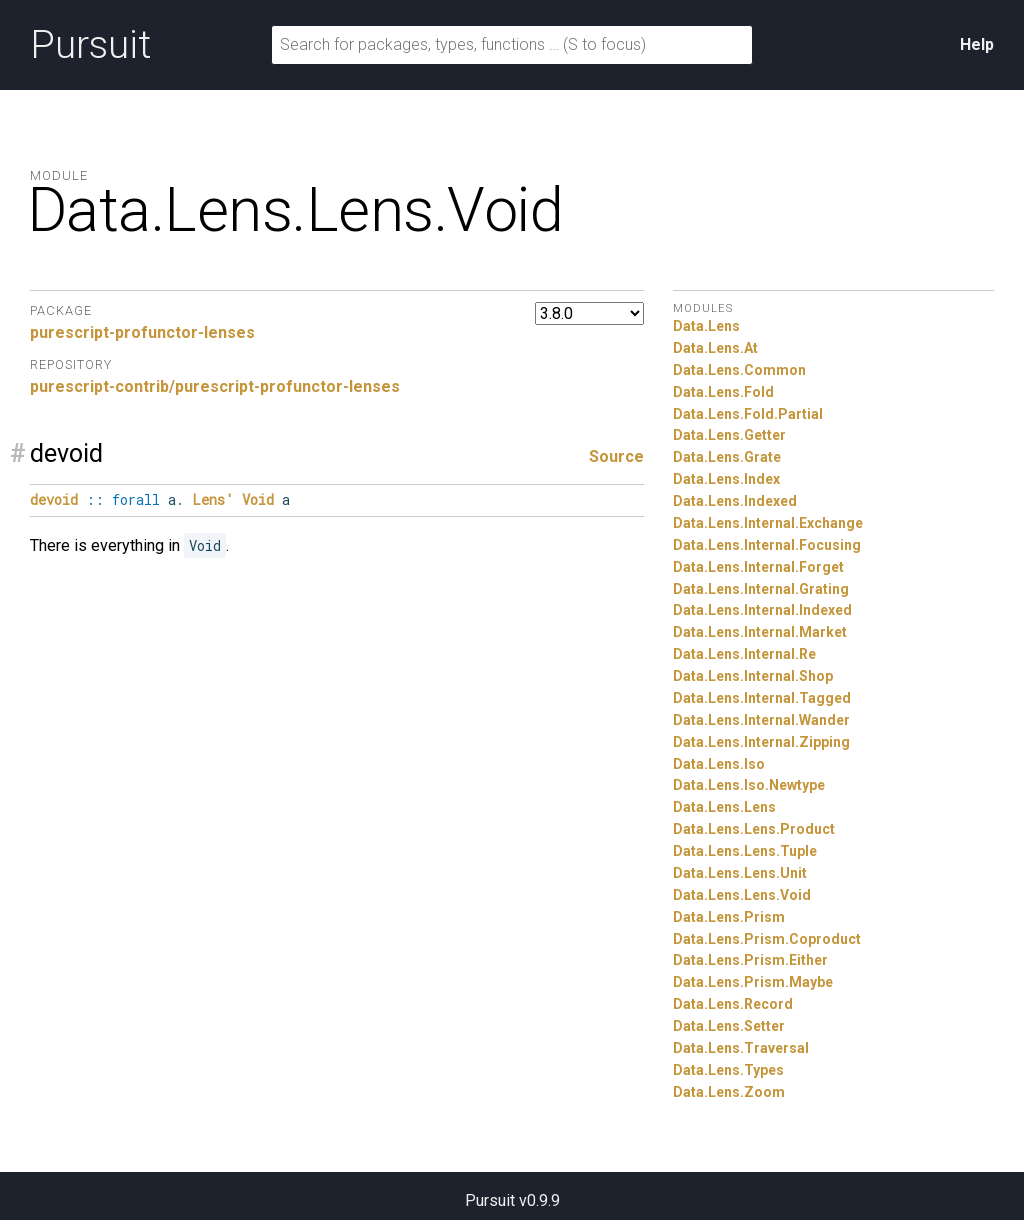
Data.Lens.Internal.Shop (753, 676)
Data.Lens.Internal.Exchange (768, 523)
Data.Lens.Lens (724, 807)
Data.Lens (706, 326)
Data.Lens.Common (739, 370)
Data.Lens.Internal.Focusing (767, 545)
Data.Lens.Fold (723, 392)
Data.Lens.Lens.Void (742, 895)
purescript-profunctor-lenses (142, 332)
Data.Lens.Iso (719, 764)
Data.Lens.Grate (727, 457)
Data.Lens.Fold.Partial (748, 414)
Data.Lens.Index (726, 479)
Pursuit (90, 45)
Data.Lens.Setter (729, 1026)
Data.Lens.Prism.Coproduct (767, 939)
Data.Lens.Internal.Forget (758, 567)
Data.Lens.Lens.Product (754, 829)
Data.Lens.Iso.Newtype (749, 785)
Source (616, 456)
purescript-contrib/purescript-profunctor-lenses (215, 386)
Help (977, 44)
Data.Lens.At (715, 348)
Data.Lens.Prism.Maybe (753, 982)
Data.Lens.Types (728, 1070)
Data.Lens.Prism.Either (750, 960)
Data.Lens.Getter (729, 435)
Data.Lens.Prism (729, 917)
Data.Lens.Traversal (741, 1048)
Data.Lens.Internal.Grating (761, 589)
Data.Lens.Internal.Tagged (762, 698)
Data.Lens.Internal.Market (760, 632)
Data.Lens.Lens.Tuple (745, 851)
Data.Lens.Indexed (735, 501)
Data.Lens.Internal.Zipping (761, 742)
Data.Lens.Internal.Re (744, 654)
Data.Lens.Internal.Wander (761, 720)
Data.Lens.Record (733, 1004)
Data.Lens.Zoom (729, 1092)
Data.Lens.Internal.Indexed (762, 610)
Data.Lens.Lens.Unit (740, 873)
